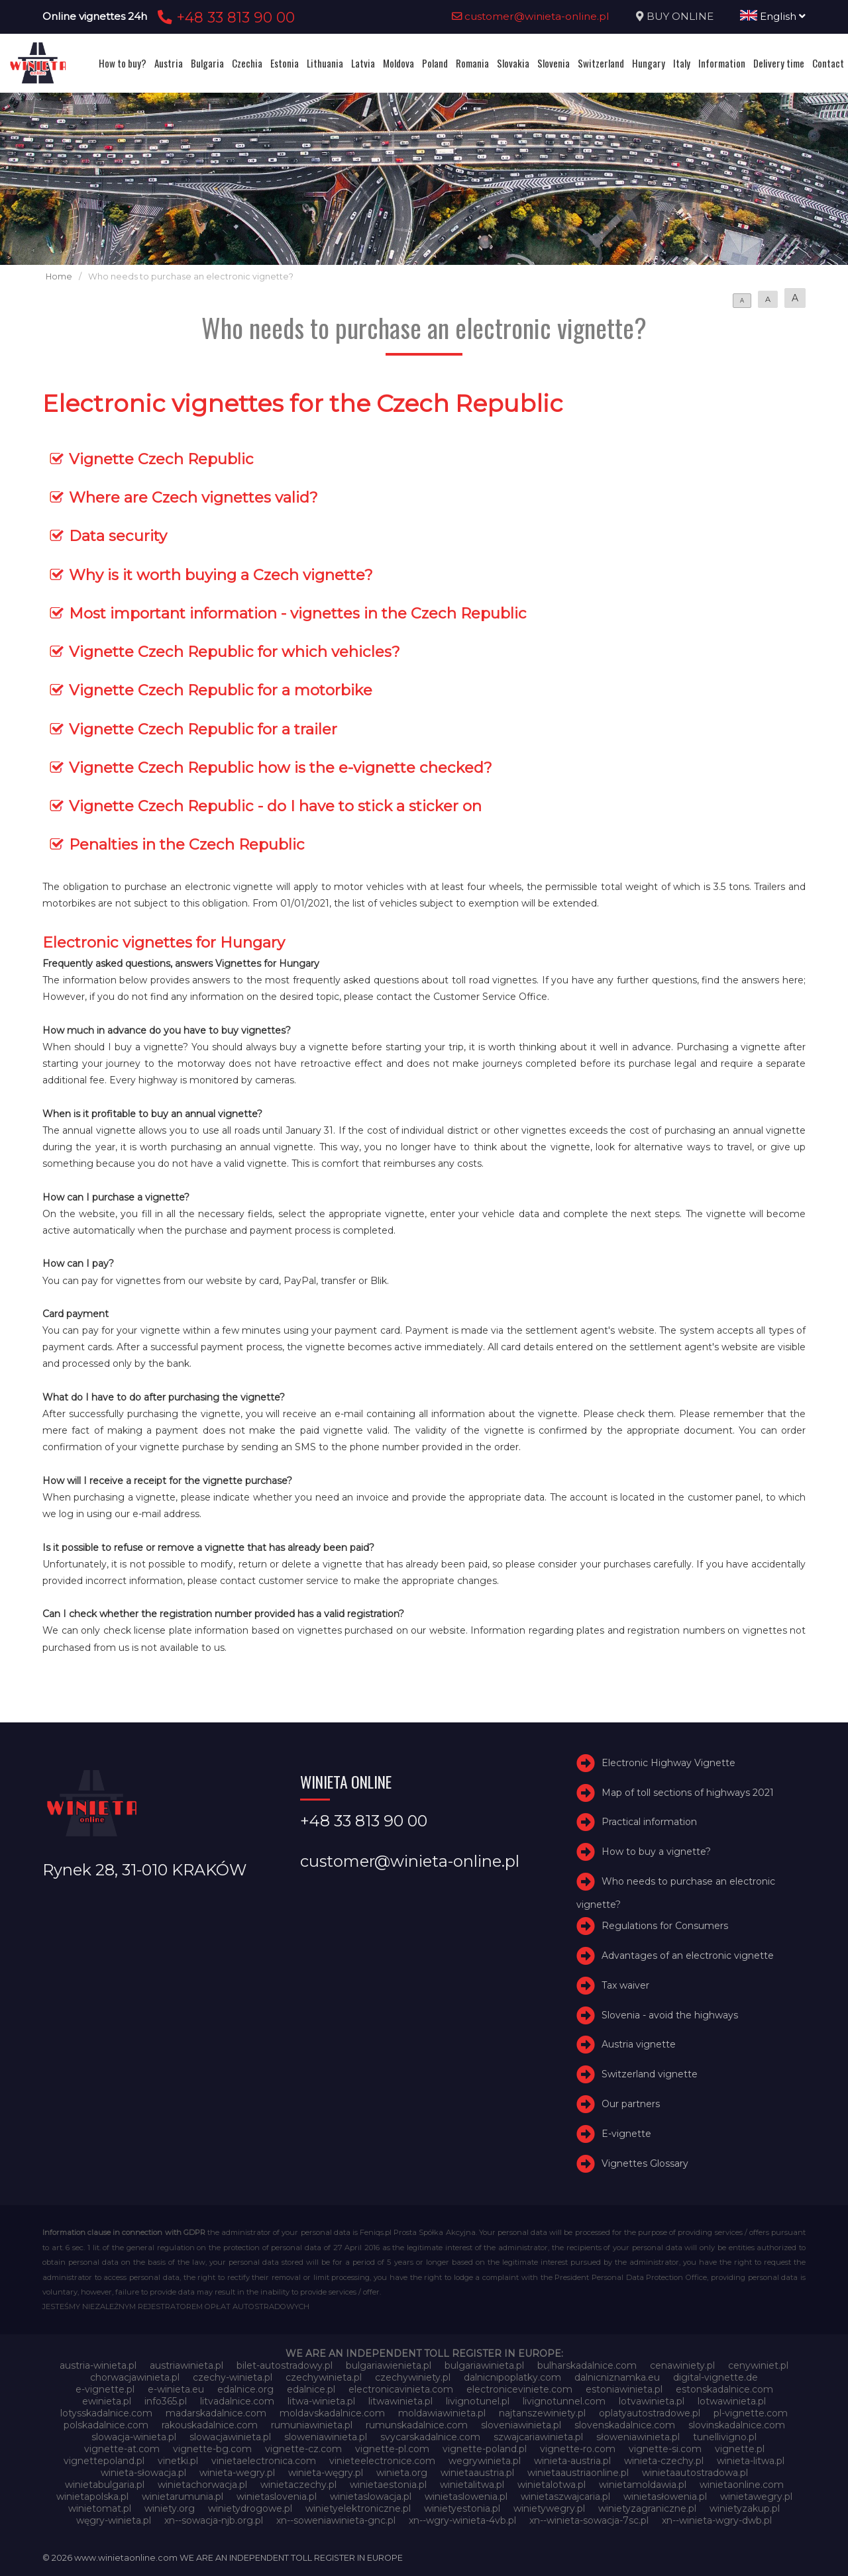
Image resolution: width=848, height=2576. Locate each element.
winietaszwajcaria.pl (565, 2496)
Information (721, 63)
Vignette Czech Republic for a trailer (203, 729)
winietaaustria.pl (477, 2473)
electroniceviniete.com (519, 2389)
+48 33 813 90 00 (224, 17)
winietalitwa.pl (472, 2485)
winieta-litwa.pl (750, 2461)
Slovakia (513, 63)
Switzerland (601, 63)
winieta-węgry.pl (325, 2473)
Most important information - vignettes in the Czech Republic (298, 613)
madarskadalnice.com (216, 2413)
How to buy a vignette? (656, 1852)
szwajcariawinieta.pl (538, 2437)
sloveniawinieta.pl (521, 2425)
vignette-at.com (122, 2449)
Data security (118, 535)
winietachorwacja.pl (202, 2485)
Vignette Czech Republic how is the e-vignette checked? (280, 767)
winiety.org (169, 2508)
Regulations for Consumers (665, 1926)
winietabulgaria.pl (104, 2485)
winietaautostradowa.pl (695, 2473)
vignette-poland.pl (485, 2449)
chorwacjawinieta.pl (135, 2377)
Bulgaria (207, 63)
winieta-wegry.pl (237, 2473)
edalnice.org (245, 2389)
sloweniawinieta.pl (325, 2437)
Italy (681, 63)
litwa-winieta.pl (321, 2401)
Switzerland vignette (650, 2074)
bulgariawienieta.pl (388, 2365)
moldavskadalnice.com (332, 2413)
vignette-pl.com (392, 2449)
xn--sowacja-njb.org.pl (213, 2520)
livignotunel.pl (477, 2401)
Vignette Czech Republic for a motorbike (220, 690)
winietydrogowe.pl (250, 2508)
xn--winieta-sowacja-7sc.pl (589, 2520)
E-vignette (626, 2134)
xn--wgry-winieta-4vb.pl (462, 2520)
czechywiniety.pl (412, 2377)
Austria (168, 63)
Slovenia (553, 63)
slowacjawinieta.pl (230, 2437)
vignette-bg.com (212, 2449)
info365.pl (165, 2401)
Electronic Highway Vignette (668, 1763)
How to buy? (122, 63)
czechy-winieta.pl (232, 2377)
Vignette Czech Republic (161, 459)
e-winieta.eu (176, 2389)
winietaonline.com (742, 2485)
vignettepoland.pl (104, 2461)
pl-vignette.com (751, 2413)
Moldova (398, 63)
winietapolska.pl (92, 2496)
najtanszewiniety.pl (542, 2413)
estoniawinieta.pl (624, 2389)
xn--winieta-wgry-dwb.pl (717, 2520)
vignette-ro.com (577, 2449)
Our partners (631, 2104)
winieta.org (401, 2473)
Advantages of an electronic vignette (688, 1955)
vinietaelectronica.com (263, 2461)
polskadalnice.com (106, 2425)
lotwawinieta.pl (732, 2401)
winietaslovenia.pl (277, 2496)
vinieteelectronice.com (382, 2461)
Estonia (284, 63)
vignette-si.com (665, 2449)
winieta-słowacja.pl (143, 2473)
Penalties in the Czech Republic (187, 844)
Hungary (648, 63)
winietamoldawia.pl (642, 2485)
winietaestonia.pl (388, 2485)
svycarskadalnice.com (430, 2437)
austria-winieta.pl (98, 2365)
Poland (435, 63)
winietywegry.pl (549, 2508)
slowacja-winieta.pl (133, 2437)
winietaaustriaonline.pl (578, 2473)
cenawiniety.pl (682, 2365)
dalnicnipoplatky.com (512, 2377)
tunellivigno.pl (725, 2437)
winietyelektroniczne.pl (358, 2508)
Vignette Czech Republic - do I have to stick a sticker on (275, 806)
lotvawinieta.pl (651, 2401)
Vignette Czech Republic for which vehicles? (234, 651)
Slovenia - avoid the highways (670, 2015)
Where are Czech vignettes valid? (193, 497)
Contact (828, 63)
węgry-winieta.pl (113, 2520)
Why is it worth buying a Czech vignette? (221, 575)
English (773, 16)
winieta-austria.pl (572, 2461)
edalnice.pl (311, 2389)
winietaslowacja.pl (370, 2496)
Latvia (363, 63)
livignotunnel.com (564, 2401)
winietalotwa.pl (551, 2485)
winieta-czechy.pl (664, 2461)
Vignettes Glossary (645, 2163)
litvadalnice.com (237, 2401)
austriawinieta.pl (186, 2365)
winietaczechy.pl (298, 2485)
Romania (472, 63)
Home (59, 276)
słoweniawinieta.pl (638, 2437)
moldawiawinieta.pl (442, 2413)
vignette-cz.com (303, 2449)
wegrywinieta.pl (485, 2461)
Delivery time (778, 63)
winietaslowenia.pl (466, 2496)
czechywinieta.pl (324, 2377)
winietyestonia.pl (462, 2508)
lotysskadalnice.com (106, 2413)
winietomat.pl (99, 2508)
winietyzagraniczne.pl (647, 2508)
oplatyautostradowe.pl (649, 2413)
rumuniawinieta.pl (311, 2425)
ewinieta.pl (106, 2401)
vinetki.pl (178, 2461)
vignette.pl (740, 2449)
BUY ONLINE (680, 16)
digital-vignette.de (715, 2377)
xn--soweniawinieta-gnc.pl (336, 2520)
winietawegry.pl (756, 2496)
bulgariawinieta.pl (484, 2365)
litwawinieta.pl (400, 2401)
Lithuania (325, 63)
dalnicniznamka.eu (617, 2377)
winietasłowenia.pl (665, 2496)
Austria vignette (639, 2044)
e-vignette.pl (105, 2389)
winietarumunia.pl (182, 2496)
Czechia (247, 63)
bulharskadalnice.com (587, 2365)
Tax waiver (625, 1985)
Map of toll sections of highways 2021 (688, 1793)
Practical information (649, 1822)
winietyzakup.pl (745, 2508)
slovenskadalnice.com (624, 2425)
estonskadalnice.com (724, 2389)
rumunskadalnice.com (417, 2425)
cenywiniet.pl (758, 2365)
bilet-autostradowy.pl (285, 2365)
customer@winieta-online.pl (531, 16)
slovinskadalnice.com (736, 2425)
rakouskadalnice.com (210, 2425)
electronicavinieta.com (400, 2389)
